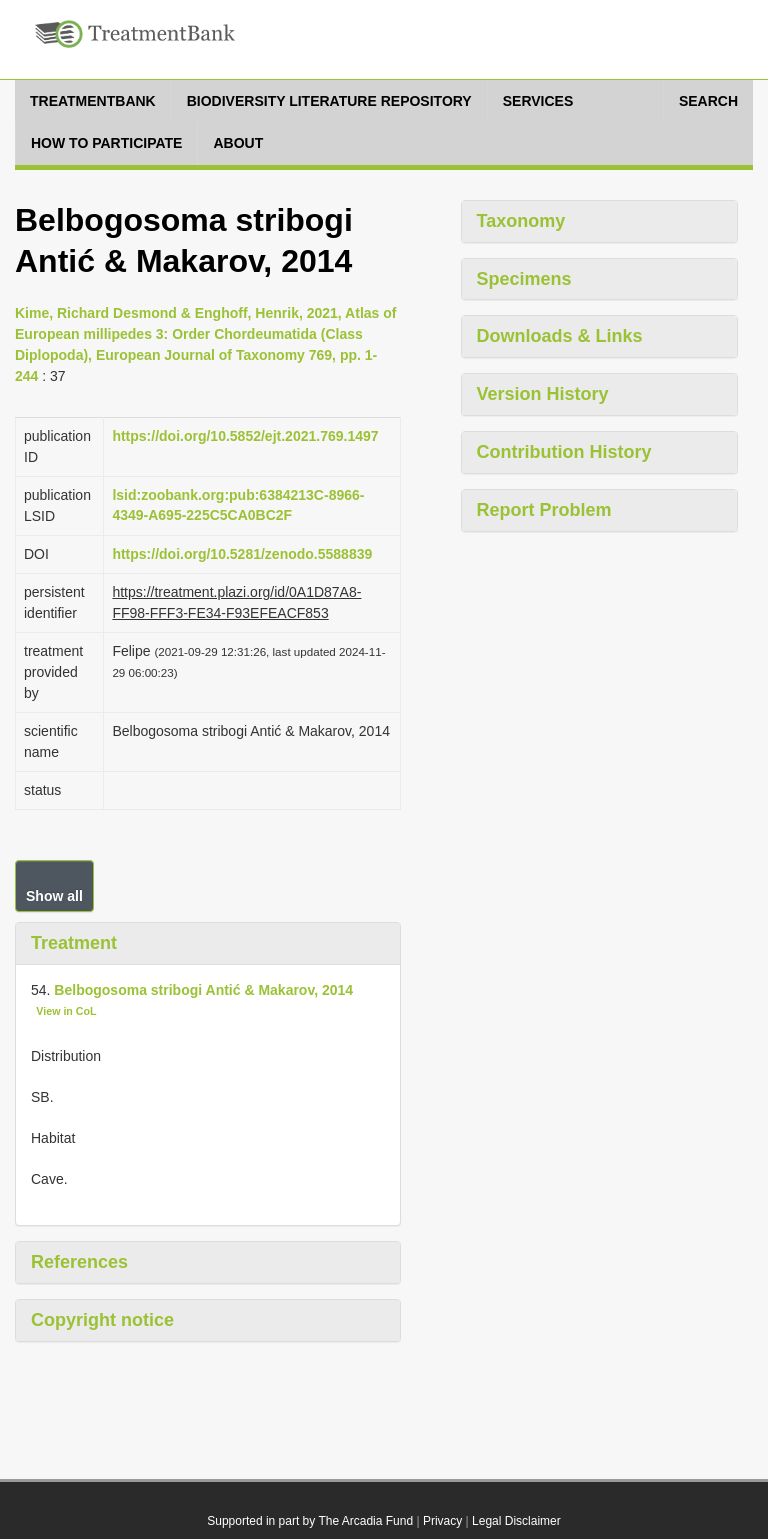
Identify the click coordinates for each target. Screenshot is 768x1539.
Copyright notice (102, 1320)
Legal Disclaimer (516, 1521)
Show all (54, 896)
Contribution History (564, 452)
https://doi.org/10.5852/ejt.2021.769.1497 (245, 436)
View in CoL (66, 1011)
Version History (543, 394)
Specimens (524, 279)
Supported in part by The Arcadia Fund (310, 1521)
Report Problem (544, 510)
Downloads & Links (560, 336)
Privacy (442, 1521)
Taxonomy (521, 221)
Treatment (74, 943)
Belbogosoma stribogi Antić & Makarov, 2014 (203, 990)
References (79, 1262)
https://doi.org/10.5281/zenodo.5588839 (242, 554)
